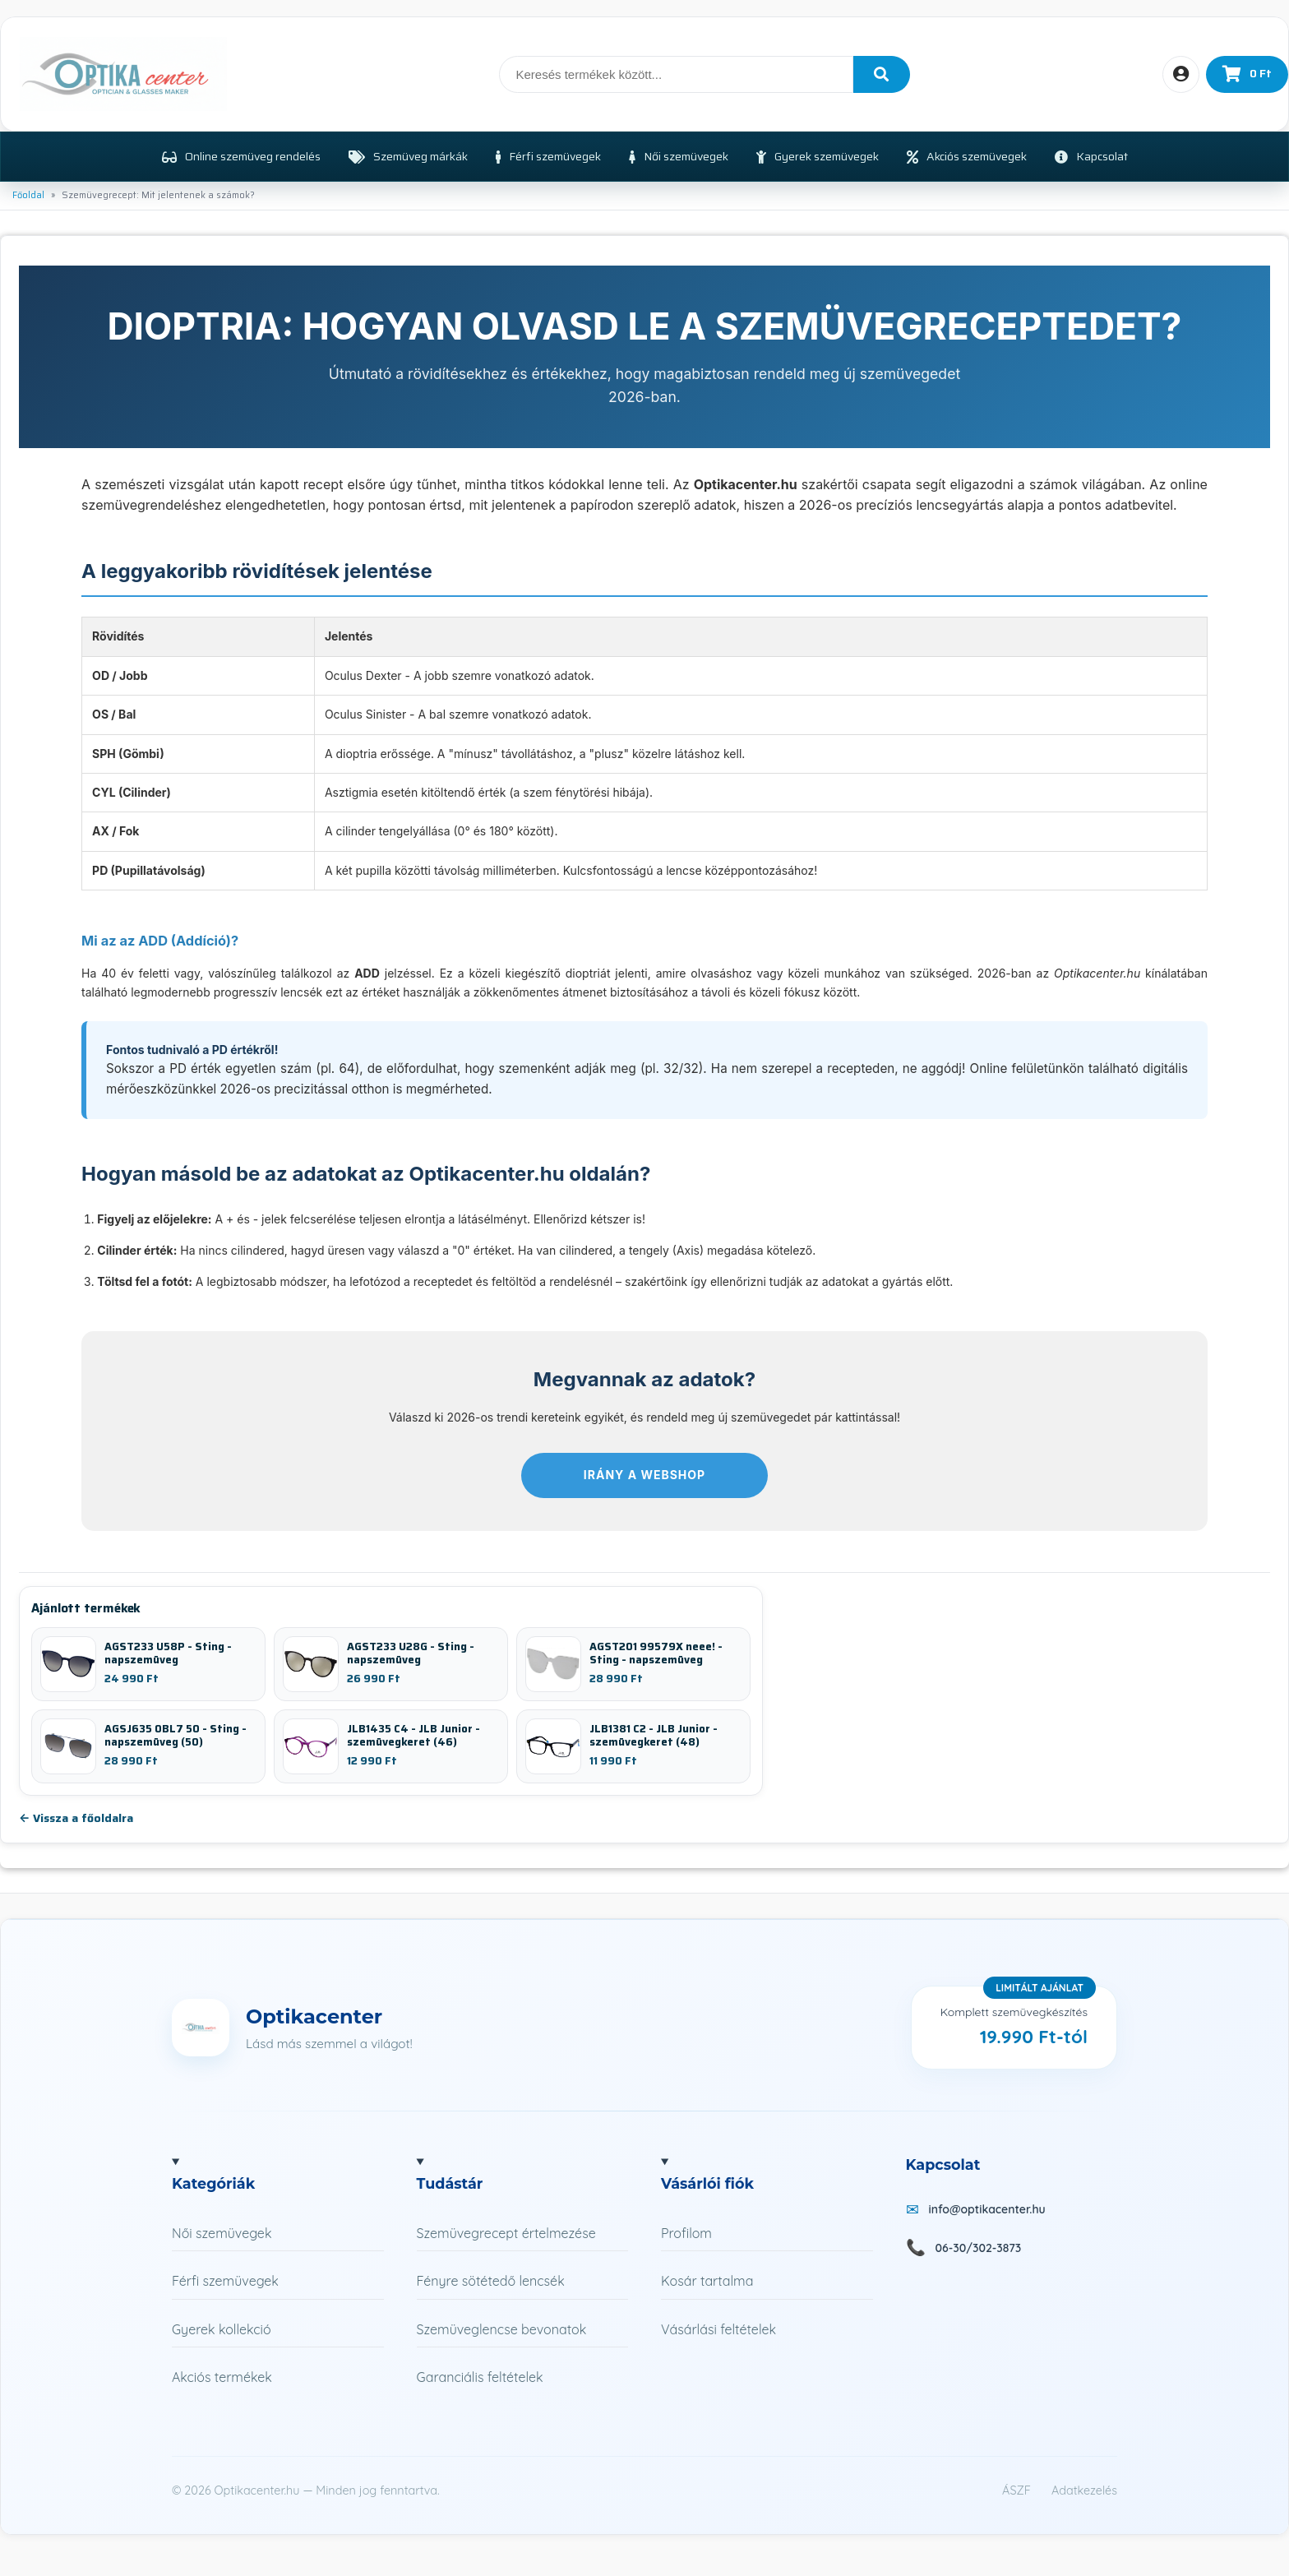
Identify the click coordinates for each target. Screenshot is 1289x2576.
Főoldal (28, 195)
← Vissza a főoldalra (76, 1818)
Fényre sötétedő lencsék (491, 2281)
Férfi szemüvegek (225, 2281)
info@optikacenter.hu (987, 2209)
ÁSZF (1016, 2490)
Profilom (686, 2233)
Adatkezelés (1084, 2490)
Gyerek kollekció (221, 2329)
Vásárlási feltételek (718, 2329)
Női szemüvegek (221, 2233)
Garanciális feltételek (480, 2377)
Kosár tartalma (707, 2281)
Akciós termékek (222, 2377)
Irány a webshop (644, 1475)
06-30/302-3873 (979, 2248)
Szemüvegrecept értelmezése (506, 2233)
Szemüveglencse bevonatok (502, 2329)
